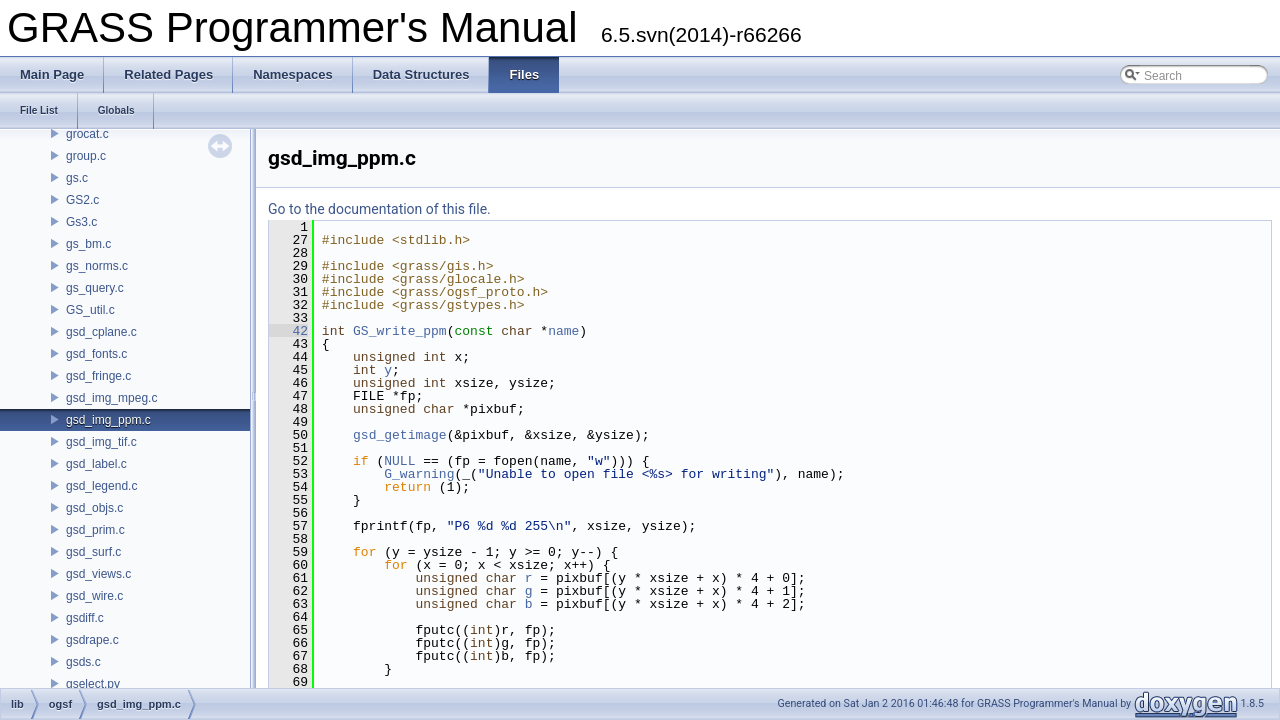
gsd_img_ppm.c (108, 420)
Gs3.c (81, 222)
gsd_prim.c (95, 530)
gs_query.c (95, 288)
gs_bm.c (88, 244)
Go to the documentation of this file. (379, 209)
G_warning (419, 474)
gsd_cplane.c (101, 332)
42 (288, 331)
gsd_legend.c (101, 486)
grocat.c (87, 134)
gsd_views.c (98, 574)
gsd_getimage (400, 435)
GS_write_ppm (400, 331)
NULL (399, 461)
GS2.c (82, 200)
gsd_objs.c (94, 508)
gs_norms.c (97, 266)
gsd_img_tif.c (101, 442)
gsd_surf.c (93, 552)
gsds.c (83, 662)
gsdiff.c (85, 618)
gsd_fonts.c (96, 354)
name (563, 331)
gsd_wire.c (94, 596)
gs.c (77, 178)
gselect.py (93, 684)
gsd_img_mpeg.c (111, 398)
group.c (86, 156)
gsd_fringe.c (98, 376)
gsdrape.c (92, 640)
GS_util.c (90, 310)
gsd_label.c (96, 464)
